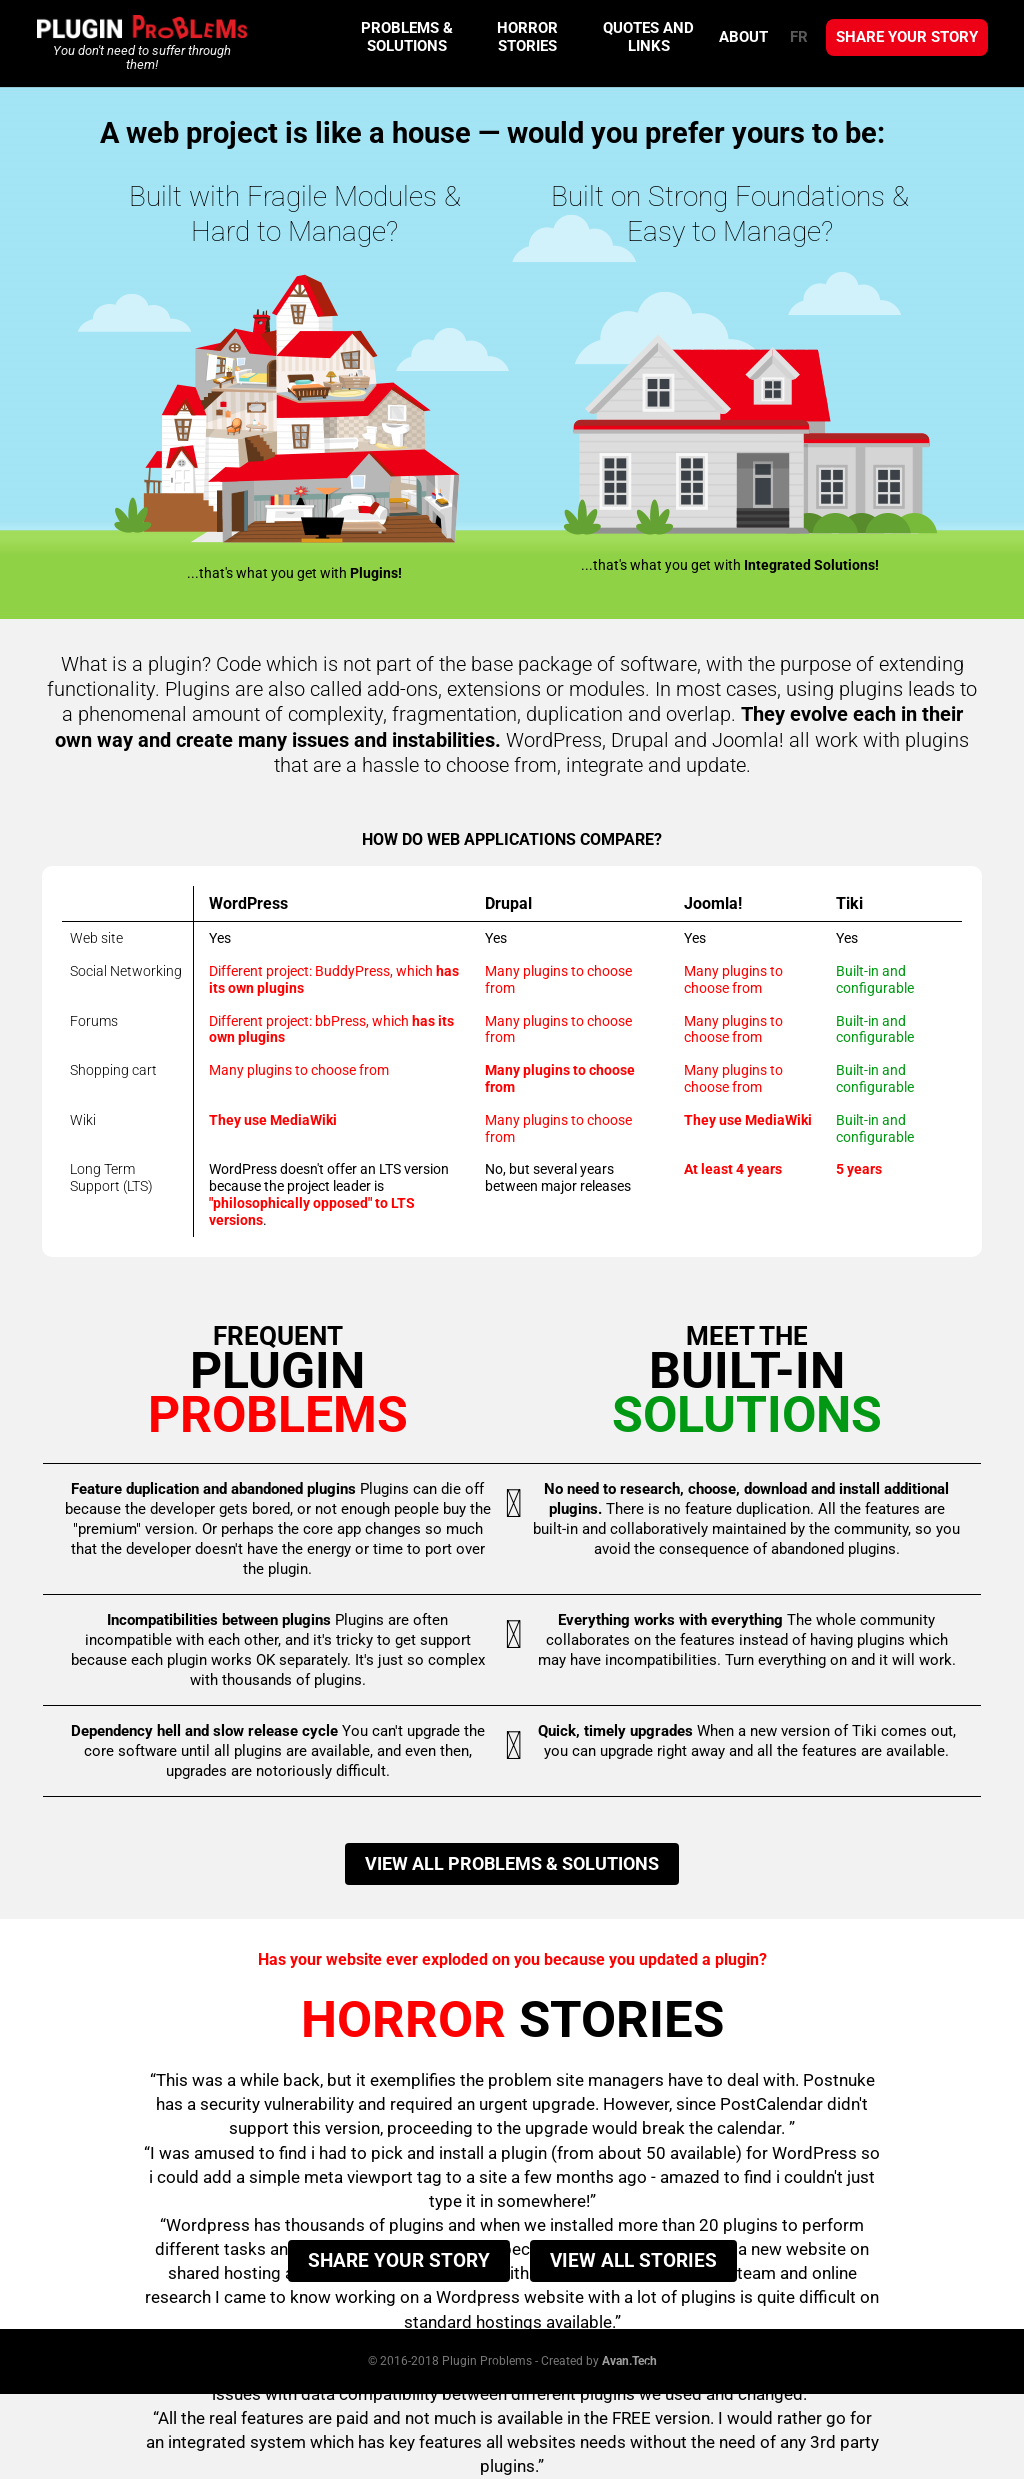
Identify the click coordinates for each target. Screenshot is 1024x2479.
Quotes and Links (648, 37)
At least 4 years (733, 1169)
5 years (859, 1169)
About (743, 37)
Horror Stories (527, 37)
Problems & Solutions (407, 37)
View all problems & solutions (512, 1863)
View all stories (633, 2261)
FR (799, 37)
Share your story (907, 37)
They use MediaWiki (273, 1120)
